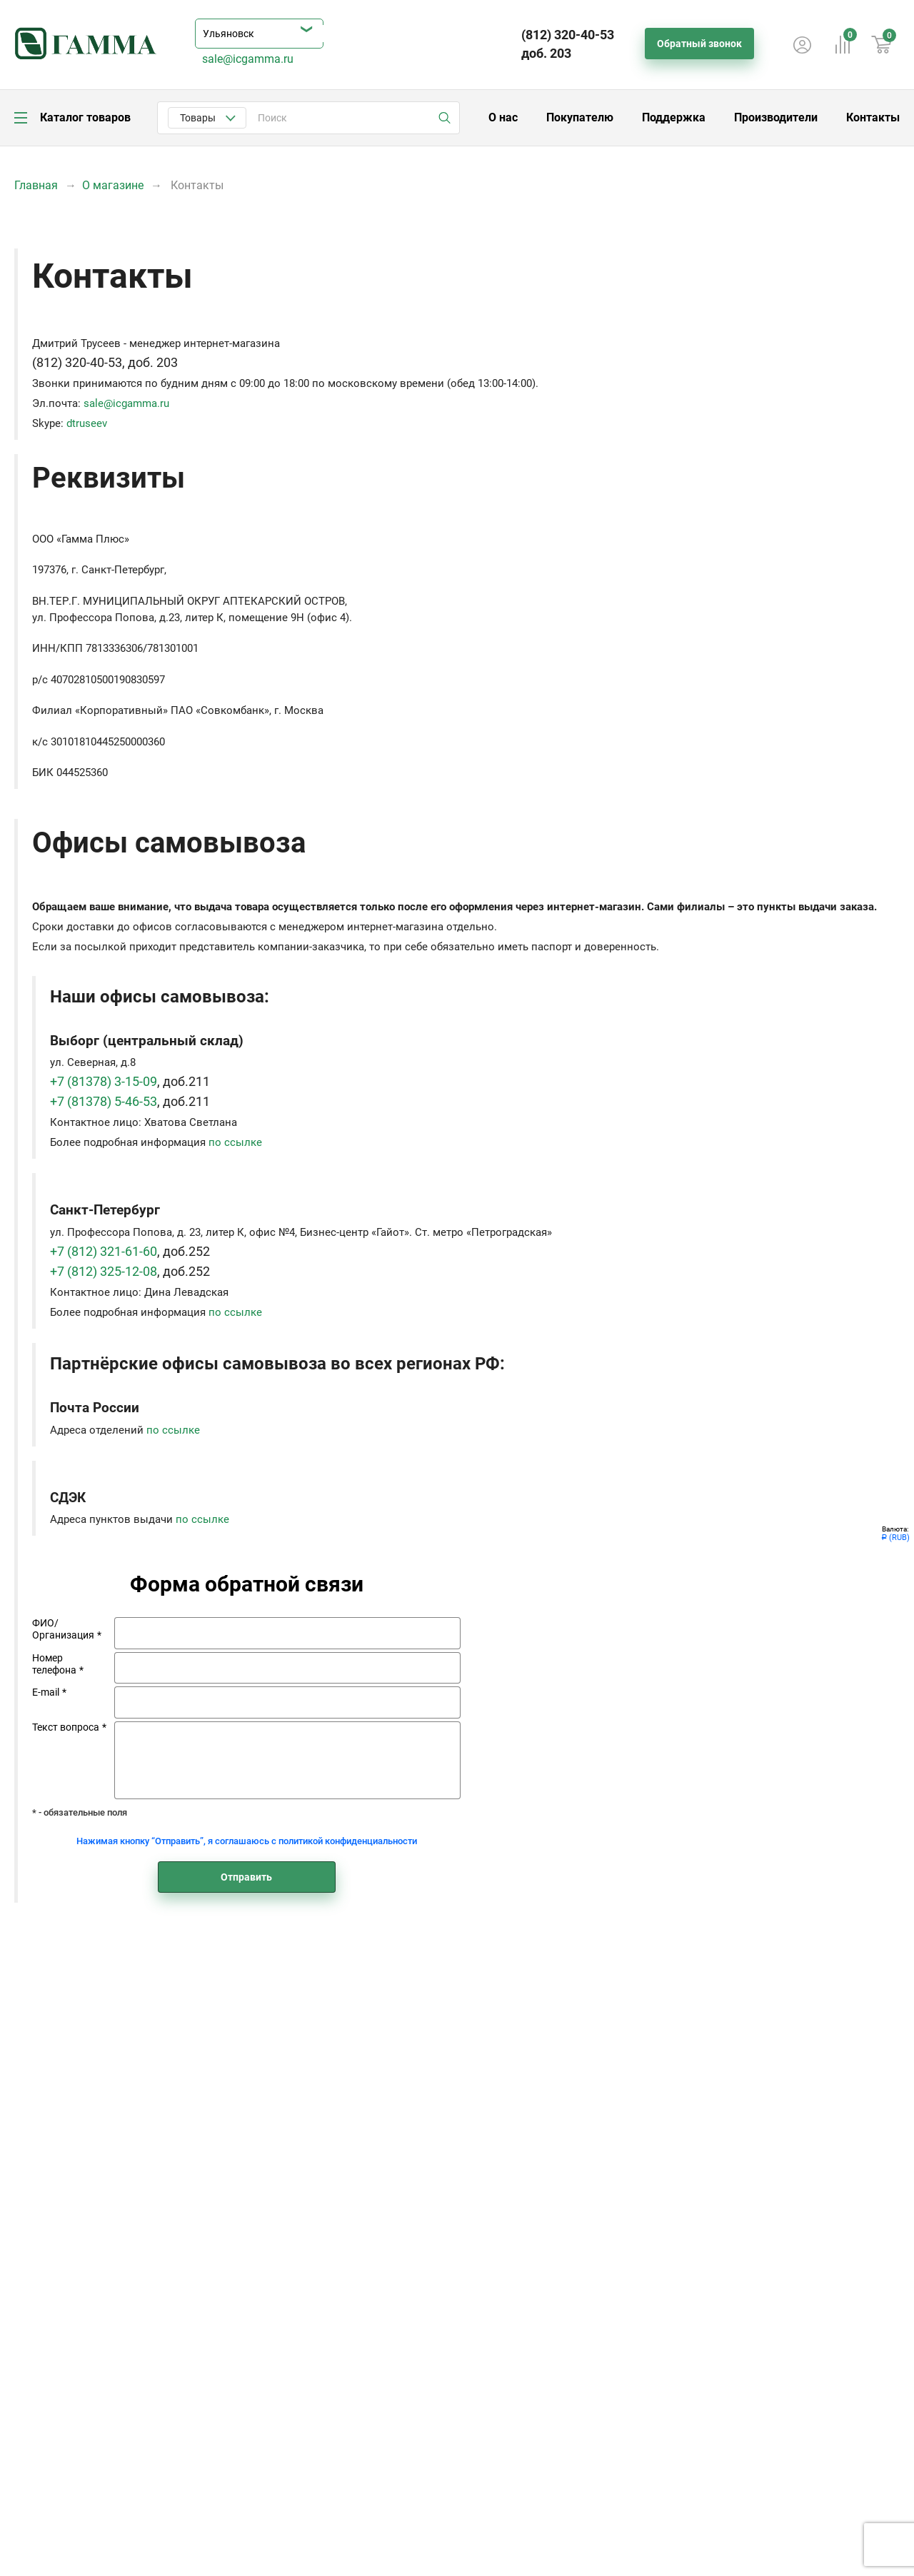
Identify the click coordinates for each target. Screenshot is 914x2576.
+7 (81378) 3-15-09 (103, 1082)
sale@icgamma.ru (247, 59)
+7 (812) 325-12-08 (103, 1271)
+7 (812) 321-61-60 (103, 1251)
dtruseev (86, 423)
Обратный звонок (699, 43)
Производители (776, 117)
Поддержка (673, 117)
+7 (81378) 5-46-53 (103, 1102)
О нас (503, 117)
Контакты (873, 117)
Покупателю (579, 117)
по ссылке (235, 1142)
